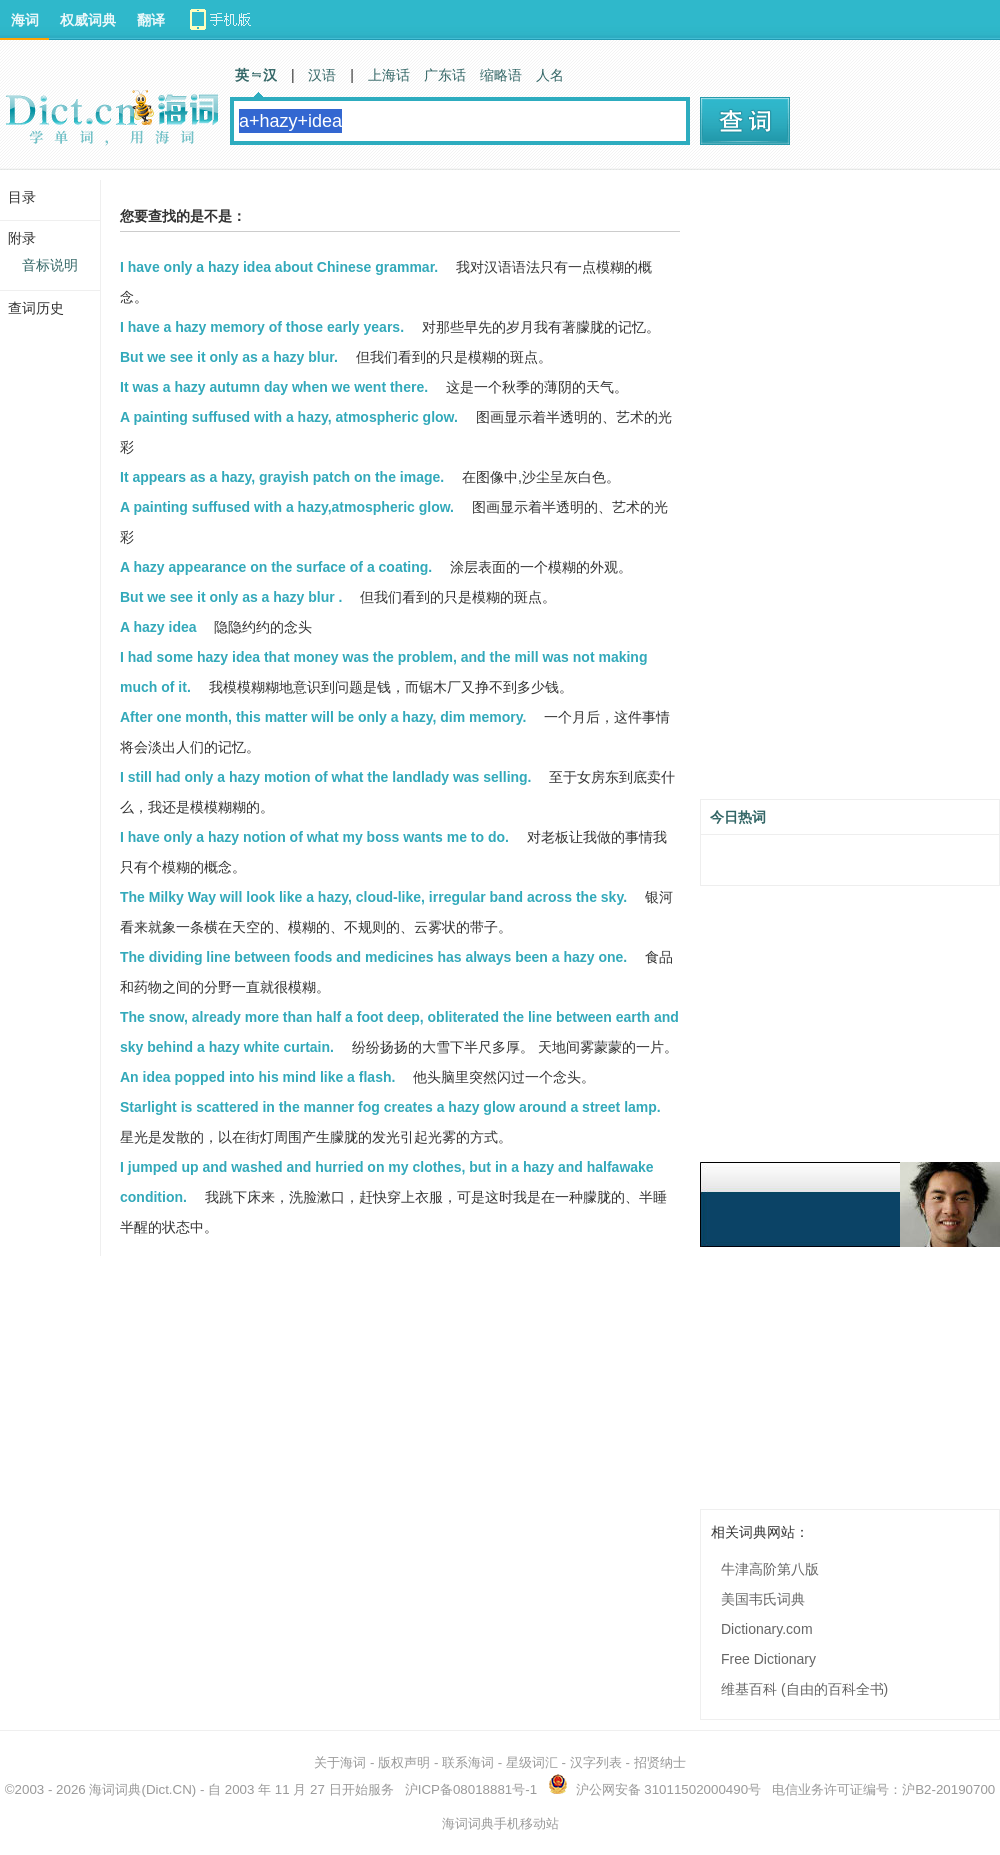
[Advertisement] (763, 492)
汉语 (322, 75)
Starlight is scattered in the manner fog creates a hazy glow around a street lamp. (390, 1107)
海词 (25, 20)
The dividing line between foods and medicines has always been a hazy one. (373, 957)
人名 (550, 75)
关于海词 (340, 1762)
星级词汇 (532, 1762)
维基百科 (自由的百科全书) (804, 1689)
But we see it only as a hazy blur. (229, 357)
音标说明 (50, 265)
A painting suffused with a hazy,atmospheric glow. (287, 507)
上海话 (389, 75)
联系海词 (468, 1762)
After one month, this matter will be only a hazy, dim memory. (323, 717)
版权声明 (404, 1762)
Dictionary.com (767, 1629)
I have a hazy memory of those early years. (262, 327)
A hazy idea (158, 627)
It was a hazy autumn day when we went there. (274, 387)
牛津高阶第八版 (770, 1569)
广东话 (445, 75)
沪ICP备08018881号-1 (471, 1789)
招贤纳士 (660, 1762)
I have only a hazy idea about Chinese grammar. (279, 267)
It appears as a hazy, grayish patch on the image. (282, 477)
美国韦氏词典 (763, 1599)
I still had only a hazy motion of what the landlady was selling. (326, 777)
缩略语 (501, 75)
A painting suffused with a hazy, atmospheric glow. (289, 417)
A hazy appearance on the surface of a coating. (276, 567)
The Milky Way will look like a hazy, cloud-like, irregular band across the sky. (373, 897)
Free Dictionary (768, 1659)
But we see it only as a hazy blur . (231, 597)
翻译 (151, 20)
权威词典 (88, 20)
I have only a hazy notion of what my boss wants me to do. (314, 837)
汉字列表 (596, 1762)
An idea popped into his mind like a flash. (257, 1077)
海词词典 (115, 1789)
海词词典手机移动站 (500, 1823)
